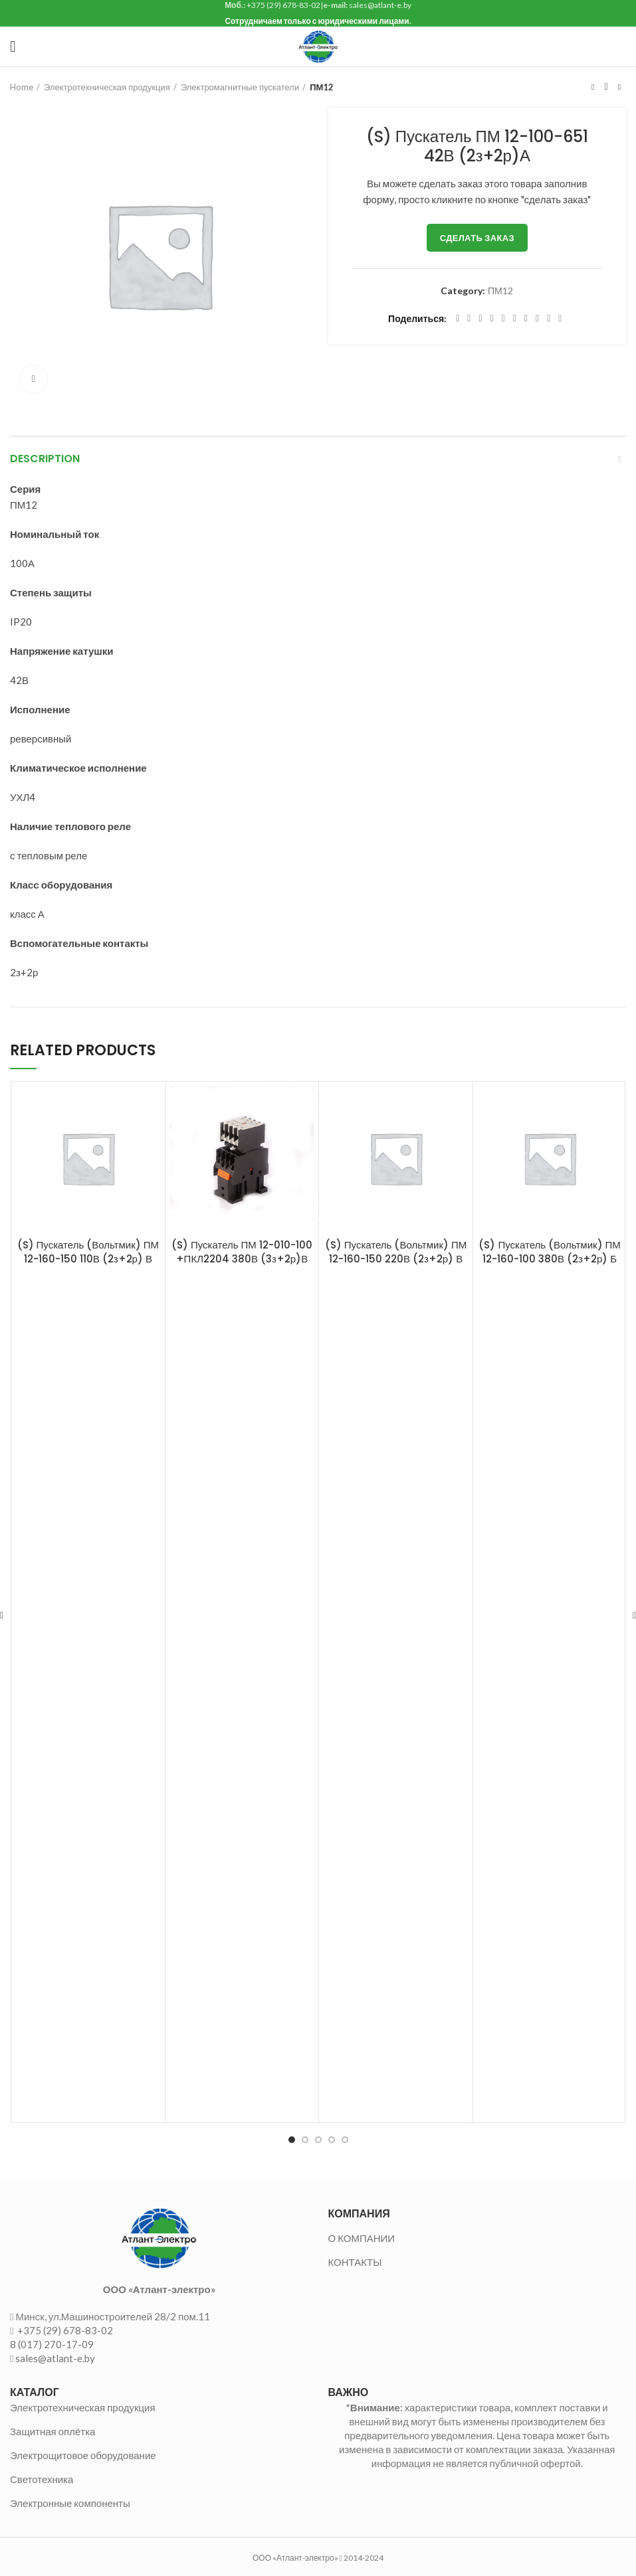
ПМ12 (322, 87)
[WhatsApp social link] (526, 318)
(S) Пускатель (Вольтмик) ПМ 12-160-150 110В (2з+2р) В (88, 1252)
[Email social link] (480, 318)
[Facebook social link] (457, 318)
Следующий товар (619, 87)
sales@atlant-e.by (55, 2358)
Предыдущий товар (592, 87)
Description (45, 458)
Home (21, 87)
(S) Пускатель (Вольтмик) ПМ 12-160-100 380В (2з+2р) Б (549, 1252)
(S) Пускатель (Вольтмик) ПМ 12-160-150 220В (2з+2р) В (396, 1252)
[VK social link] (537, 318)
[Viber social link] (560, 318)
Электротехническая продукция (107, 87)
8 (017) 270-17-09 (52, 2344)
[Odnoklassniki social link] (514, 318)
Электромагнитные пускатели (240, 87)
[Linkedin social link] (503, 318)
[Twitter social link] (469, 318)
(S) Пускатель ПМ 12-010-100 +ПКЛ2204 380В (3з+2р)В (241, 1252)
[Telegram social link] (548, 318)
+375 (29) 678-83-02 (64, 2330)
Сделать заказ (477, 237)
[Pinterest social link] (492, 318)
